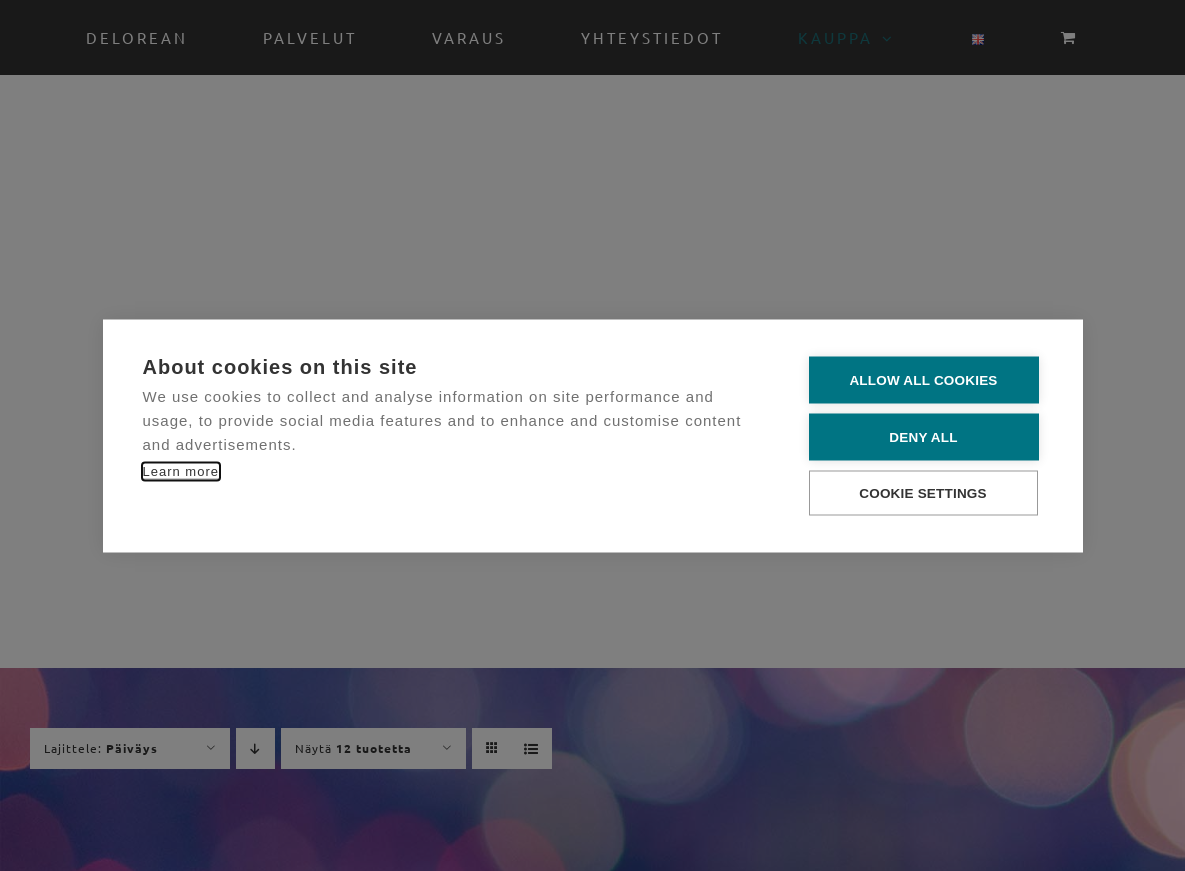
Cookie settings (923, 492)
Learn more (181, 470)
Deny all (923, 436)
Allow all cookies (923, 379)
